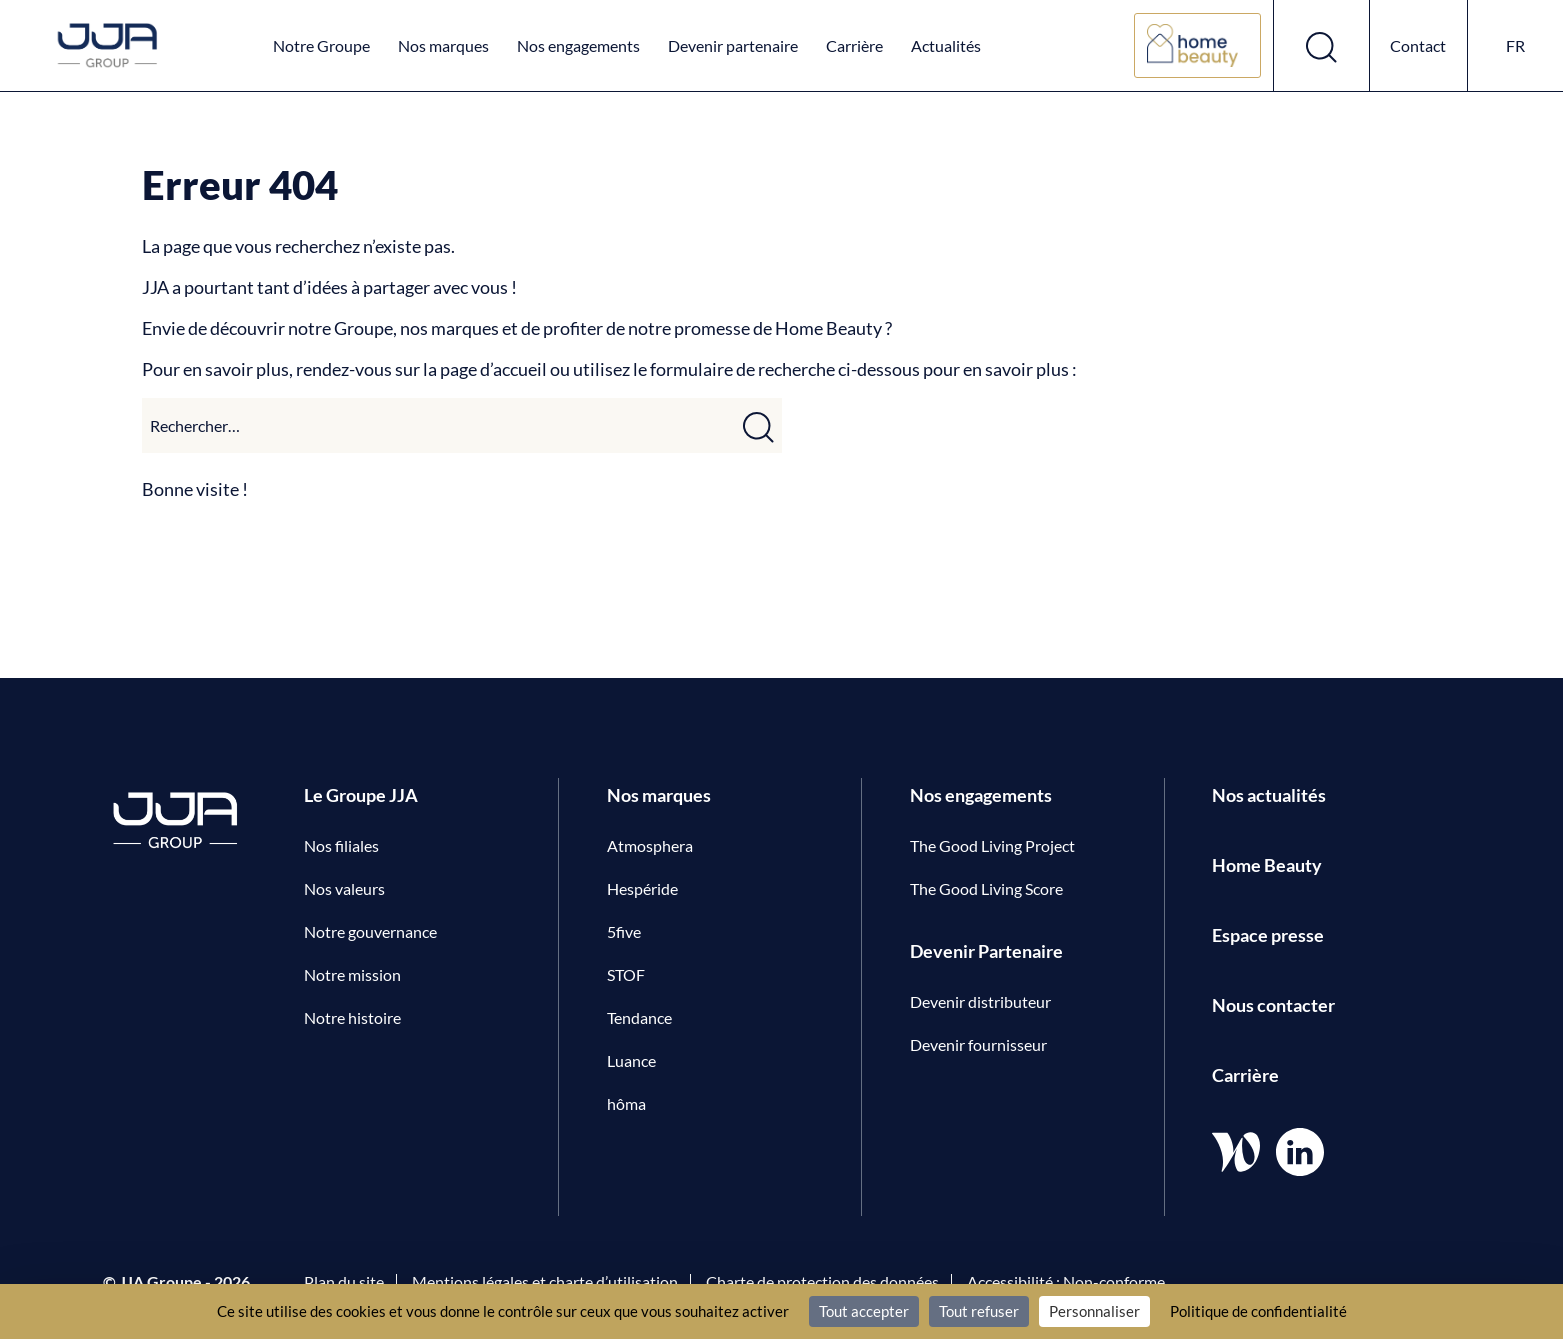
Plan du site (344, 1281)
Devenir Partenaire (986, 951)
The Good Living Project (992, 845)
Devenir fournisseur (978, 1044)
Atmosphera (650, 845)
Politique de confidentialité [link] (1258, 1311)
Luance (631, 1060)
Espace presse (1268, 935)
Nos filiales (341, 845)
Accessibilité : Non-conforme (1066, 1281)
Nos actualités (1269, 795)
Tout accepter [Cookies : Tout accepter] (864, 1311)
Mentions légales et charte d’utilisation (545, 1281)
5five (624, 931)
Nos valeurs (344, 888)
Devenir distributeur (980, 1001)
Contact (1418, 45)
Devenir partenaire (733, 45)
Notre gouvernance (370, 931)
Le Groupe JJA (361, 795)
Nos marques (443, 45)
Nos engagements (578, 45)
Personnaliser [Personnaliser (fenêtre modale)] (1094, 1311)
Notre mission (352, 974)
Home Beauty (1267, 865)
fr (1515, 45)
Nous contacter (1273, 1005)
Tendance (639, 1017)
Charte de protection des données (822, 1281)
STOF (626, 974)
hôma (626, 1103)
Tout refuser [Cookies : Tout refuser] (979, 1311)
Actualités (946, 45)
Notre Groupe (321, 45)
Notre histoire (352, 1017)
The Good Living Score (986, 888)
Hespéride (642, 888)
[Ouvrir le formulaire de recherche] (1322, 45)
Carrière (854, 45)
